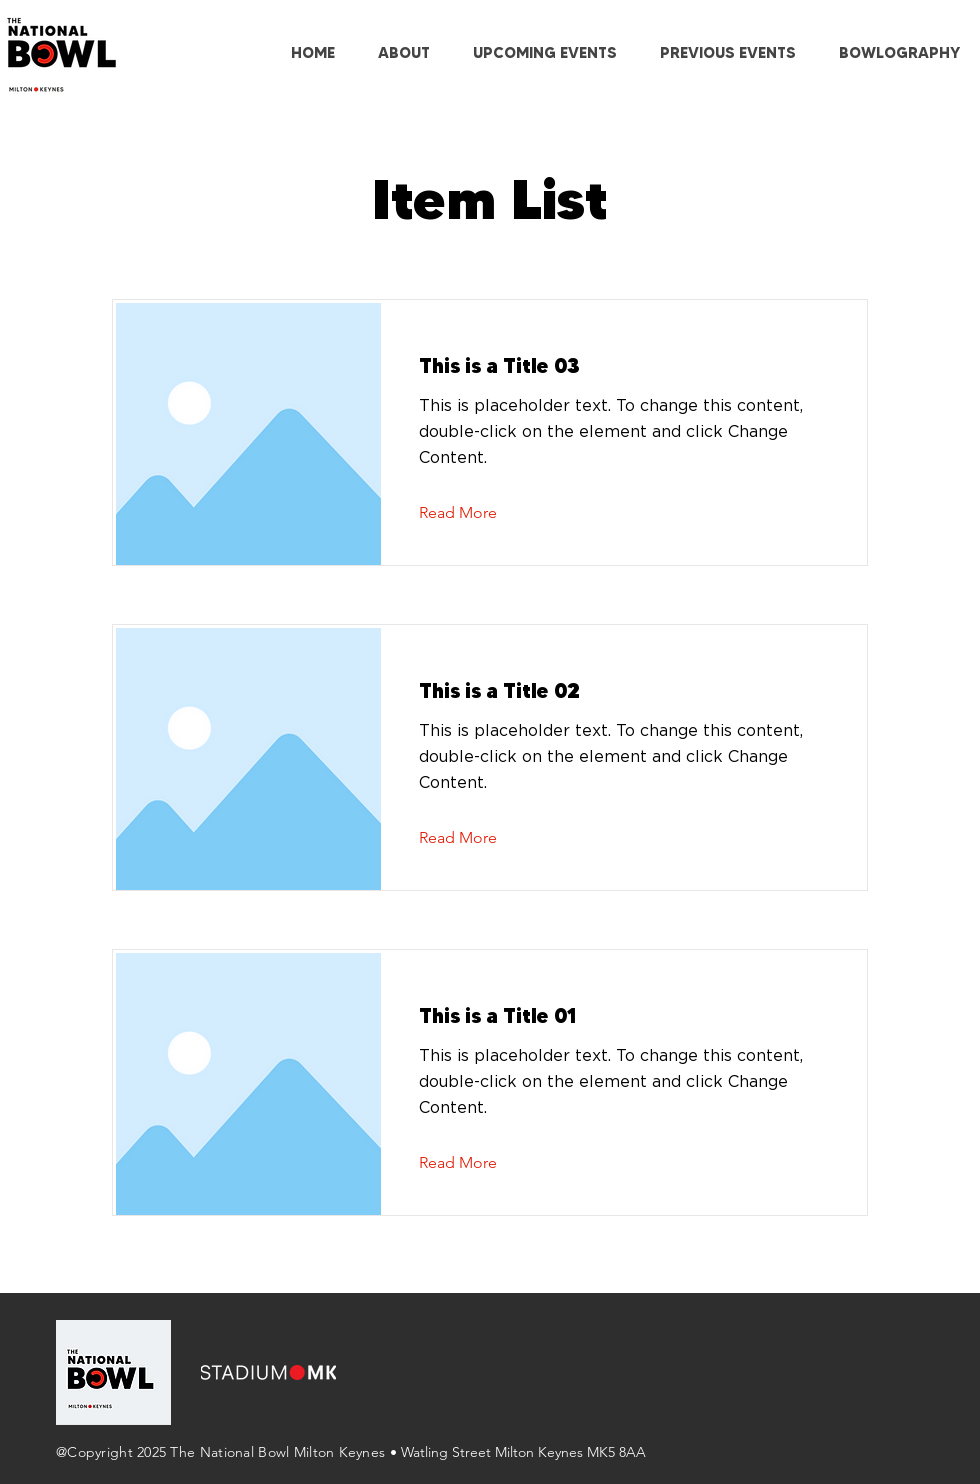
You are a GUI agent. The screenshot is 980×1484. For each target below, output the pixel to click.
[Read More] (473, 513)
